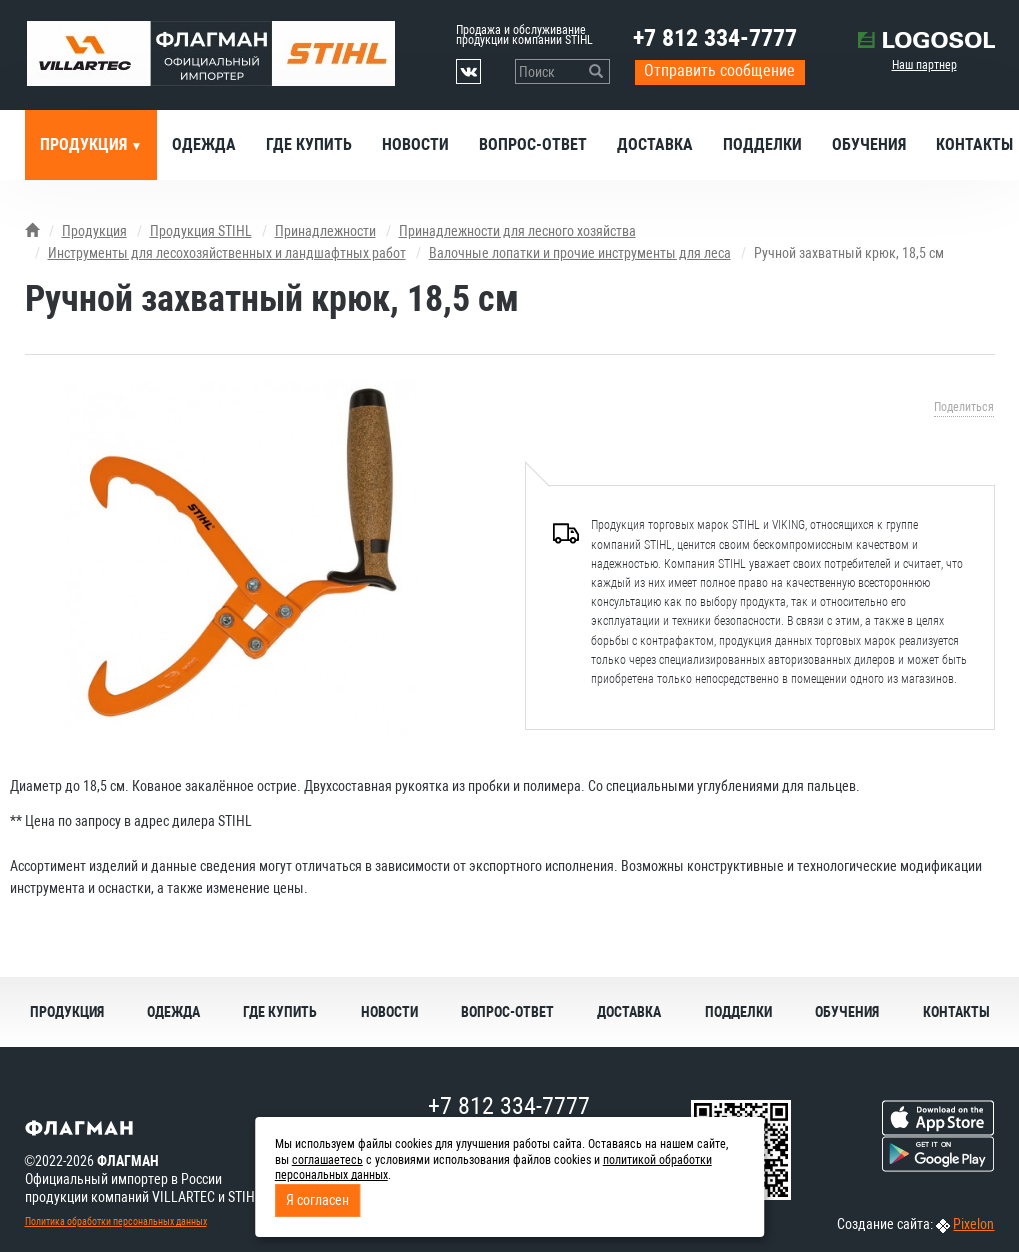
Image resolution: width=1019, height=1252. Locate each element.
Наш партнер (924, 65)
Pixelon (973, 1224)
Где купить (309, 144)
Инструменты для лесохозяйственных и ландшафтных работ (227, 253)
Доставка (655, 144)
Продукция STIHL (201, 231)
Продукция (85, 144)
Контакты (956, 1012)
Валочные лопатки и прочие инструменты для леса (580, 253)
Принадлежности (325, 231)
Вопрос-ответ (533, 144)
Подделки (762, 144)
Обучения (869, 144)
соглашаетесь (327, 1160)
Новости (415, 144)
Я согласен (317, 1200)
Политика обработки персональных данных (116, 1221)
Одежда (204, 144)
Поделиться (964, 407)
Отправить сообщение (719, 70)
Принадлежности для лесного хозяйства (517, 231)
